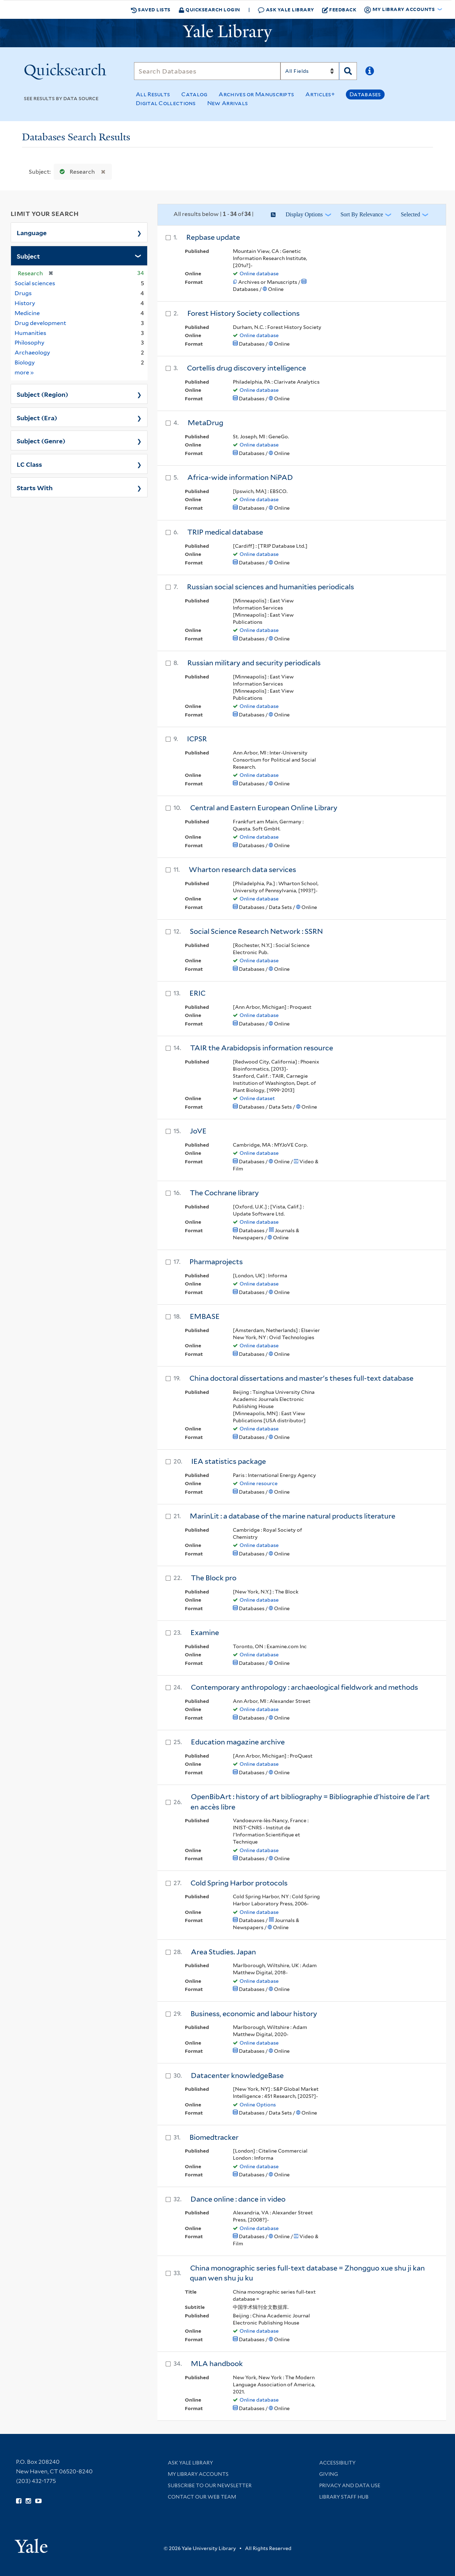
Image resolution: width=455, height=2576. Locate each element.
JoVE (198, 1131)
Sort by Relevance (362, 214)
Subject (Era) (37, 417)
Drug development (40, 323)
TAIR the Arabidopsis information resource (261, 1048)
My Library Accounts (198, 2474)
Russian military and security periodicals (254, 663)
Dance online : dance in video (238, 2199)
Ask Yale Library (286, 9)
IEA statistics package (228, 1461)
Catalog (194, 94)
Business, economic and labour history (254, 2013)
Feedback (339, 9)
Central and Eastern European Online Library (263, 807)
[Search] (207, 71)
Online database (259, 273)
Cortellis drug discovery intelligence (246, 368)
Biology (25, 362)
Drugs (23, 293)
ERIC (197, 993)
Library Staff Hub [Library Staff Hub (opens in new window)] (344, 2497)
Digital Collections (166, 103)
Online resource (259, 1483)
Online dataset (257, 1098)
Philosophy (29, 342)
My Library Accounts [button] (400, 9)
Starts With (35, 487)
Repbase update (213, 237)
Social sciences (35, 283)
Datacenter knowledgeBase (237, 2075)
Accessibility (337, 2463)
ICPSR (197, 739)
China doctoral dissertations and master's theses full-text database (301, 1378)
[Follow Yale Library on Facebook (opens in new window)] (18, 2501)
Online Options (258, 2104)
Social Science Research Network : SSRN (256, 931)
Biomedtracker (214, 2137)
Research (75, 171)
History (25, 303)
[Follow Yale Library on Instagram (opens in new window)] (28, 2501)
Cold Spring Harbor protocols (239, 1883)
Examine (205, 1632)
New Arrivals (227, 103)
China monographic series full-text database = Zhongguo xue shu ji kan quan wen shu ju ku (307, 2273)
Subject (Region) (42, 394)
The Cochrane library (224, 1193)
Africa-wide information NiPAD (240, 477)
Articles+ (320, 94)
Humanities (30, 333)
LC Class (29, 464)
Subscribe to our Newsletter (210, 2485)
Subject (28, 255)
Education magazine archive (238, 1742)
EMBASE (205, 1316)
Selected (410, 214)
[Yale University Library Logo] (227, 33)
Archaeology (32, 352)
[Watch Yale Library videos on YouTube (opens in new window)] (38, 2501)
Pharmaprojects (216, 1261)
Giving (328, 2474)
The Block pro (213, 1578)
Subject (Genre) (41, 440)
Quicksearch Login (209, 9)
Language (32, 232)
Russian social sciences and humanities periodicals (270, 587)
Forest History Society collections (243, 313)
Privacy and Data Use (349, 2485)
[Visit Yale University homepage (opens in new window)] (31, 2543)
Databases (365, 94)
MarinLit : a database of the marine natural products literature (292, 1516)
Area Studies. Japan (223, 1952)
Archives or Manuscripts (256, 94)
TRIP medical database (225, 532)
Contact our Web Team (202, 2497)
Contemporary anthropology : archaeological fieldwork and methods (304, 1687)
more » (24, 372)
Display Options (303, 214)
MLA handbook (217, 2363)
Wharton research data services (242, 869)
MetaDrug (205, 422)
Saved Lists (151, 9)
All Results (153, 94)
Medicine (27, 313)
